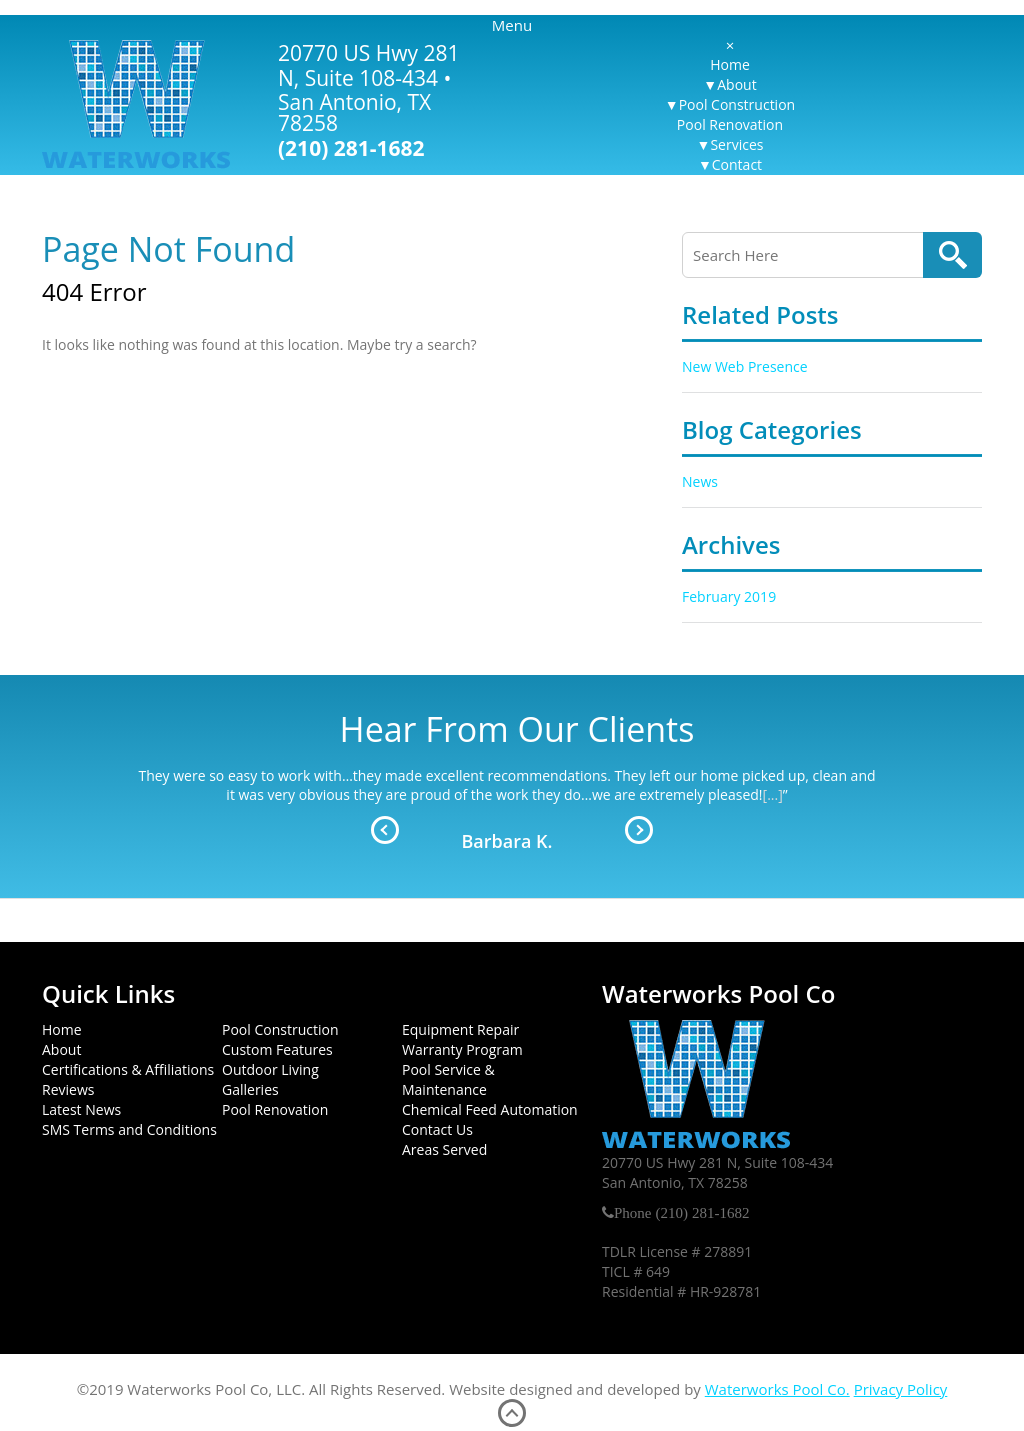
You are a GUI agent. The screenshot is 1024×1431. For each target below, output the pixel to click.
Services (736, 144)
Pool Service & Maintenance (448, 1079)
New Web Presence (745, 366)
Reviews (68, 1089)
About (736, 84)
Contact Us (437, 1129)
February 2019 (729, 596)
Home (730, 64)
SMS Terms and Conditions (129, 1129)
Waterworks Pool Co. (777, 1389)
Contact (737, 164)
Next (639, 830)
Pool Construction (737, 104)
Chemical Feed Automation (490, 1109)
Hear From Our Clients (517, 729)
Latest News (81, 1109)
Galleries (250, 1089)
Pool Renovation (730, 124)
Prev (385, 830)
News (700, 481)
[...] (773, 794)
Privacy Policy (901, 1389)
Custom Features (277, 1049)
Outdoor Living (270, 1069)
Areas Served (444, 1149)
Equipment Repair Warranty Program (462, 1039)
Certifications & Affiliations (128, 1069)
